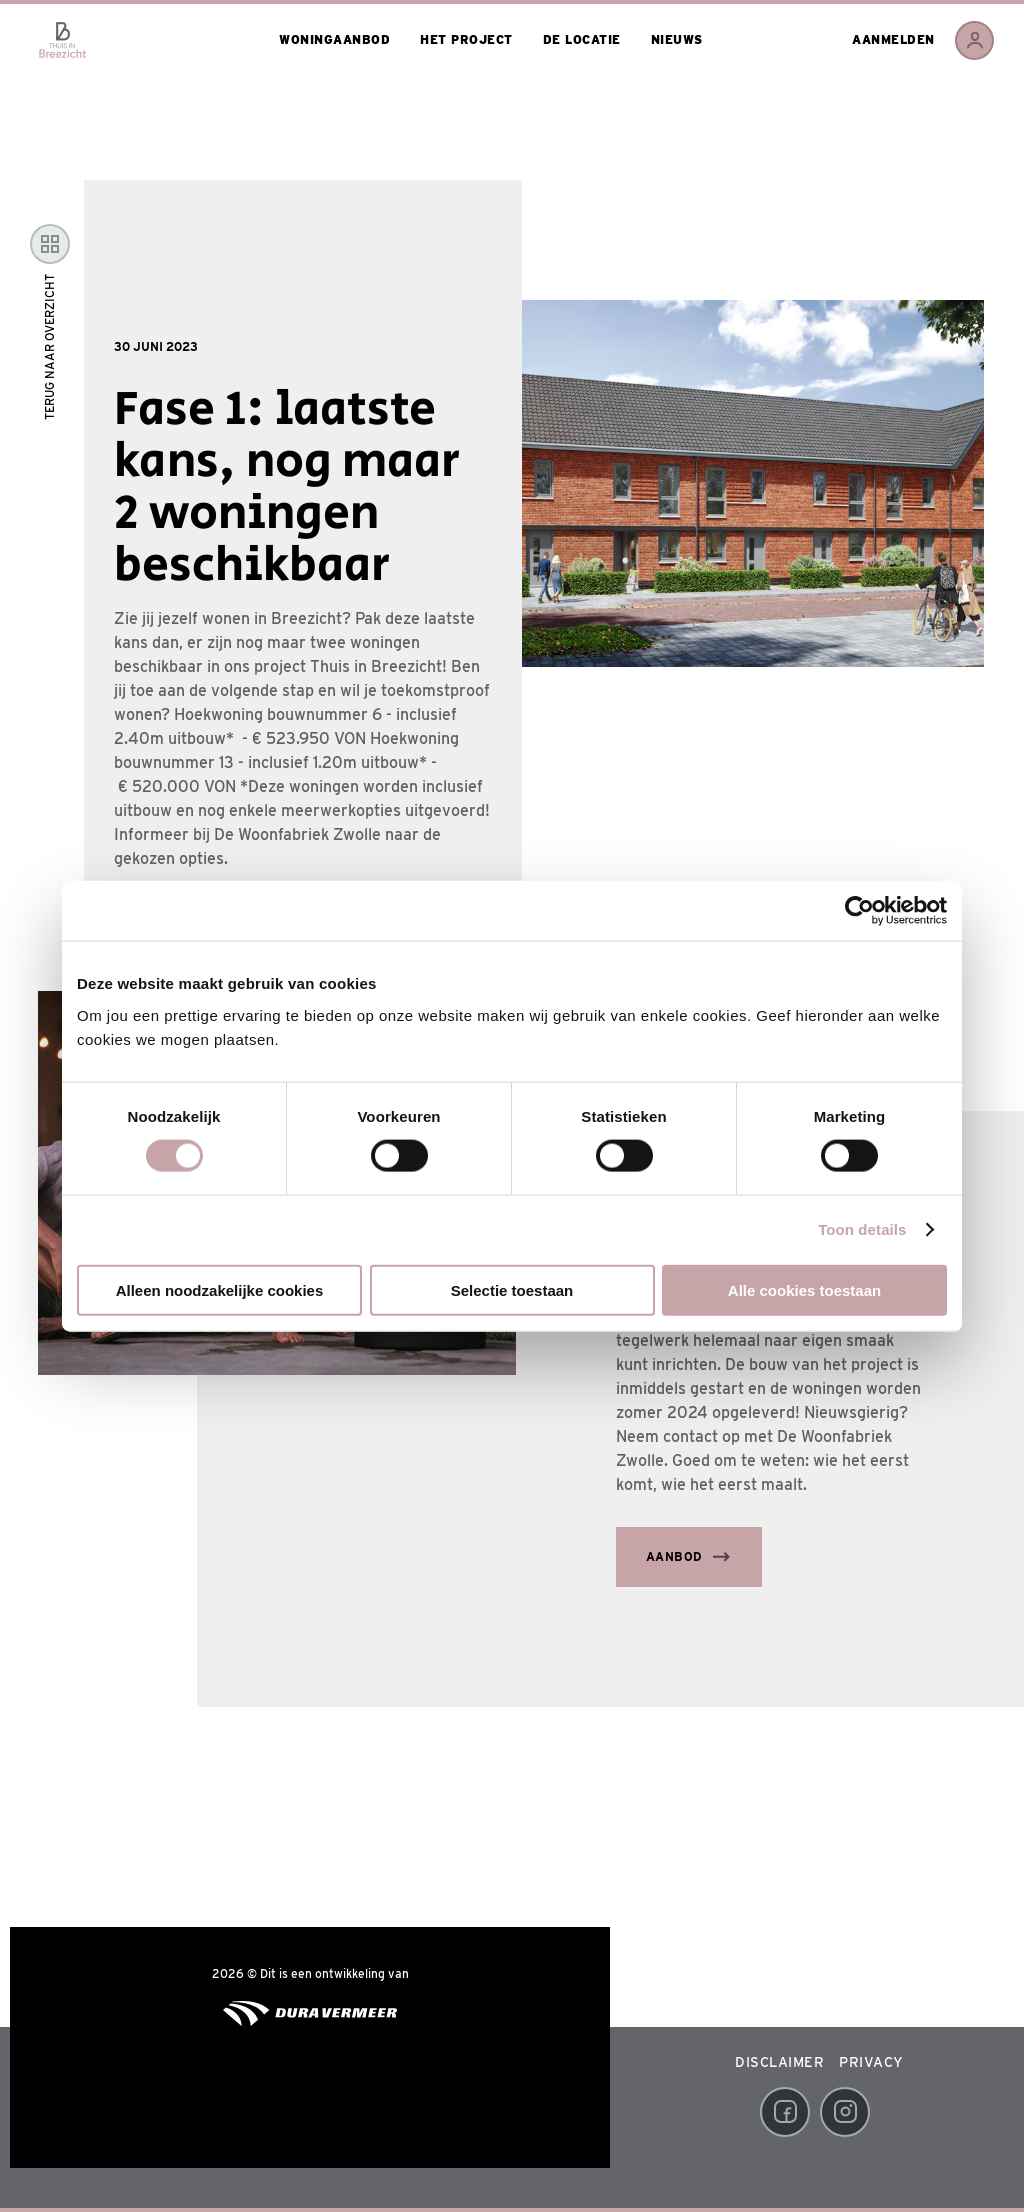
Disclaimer (779, 2062)
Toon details (862, 1229)
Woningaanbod (334, 39)
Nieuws (677, 39)
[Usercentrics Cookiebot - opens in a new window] (859, 911)
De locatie (582, 39)
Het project (466, 39)
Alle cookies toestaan (804, 1289)
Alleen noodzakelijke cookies (220, 1289)
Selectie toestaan (512, 1289)
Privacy (871, 2062)
